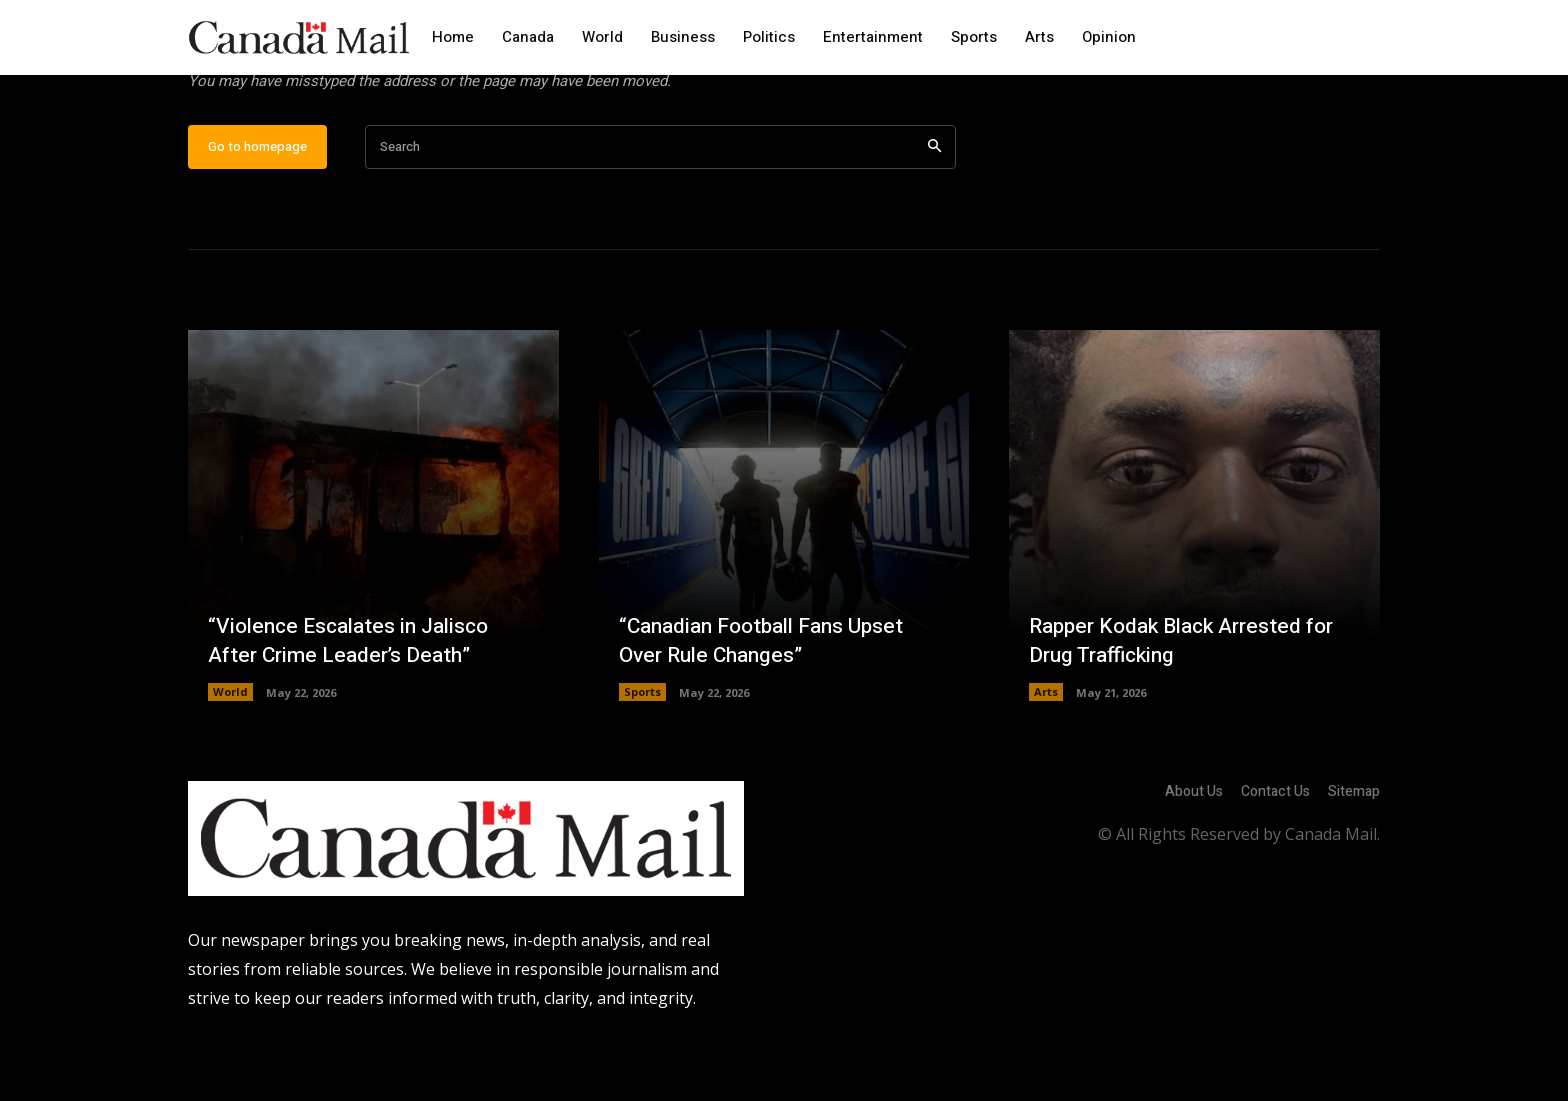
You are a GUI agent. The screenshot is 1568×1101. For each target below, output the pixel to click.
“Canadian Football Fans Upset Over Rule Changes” (770, 703)
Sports (642, 755)
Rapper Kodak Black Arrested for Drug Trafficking (1190, 703)
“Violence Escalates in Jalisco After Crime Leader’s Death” (355, 703)
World (230, 755)
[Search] (934, 210)
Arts (1046, 755)
